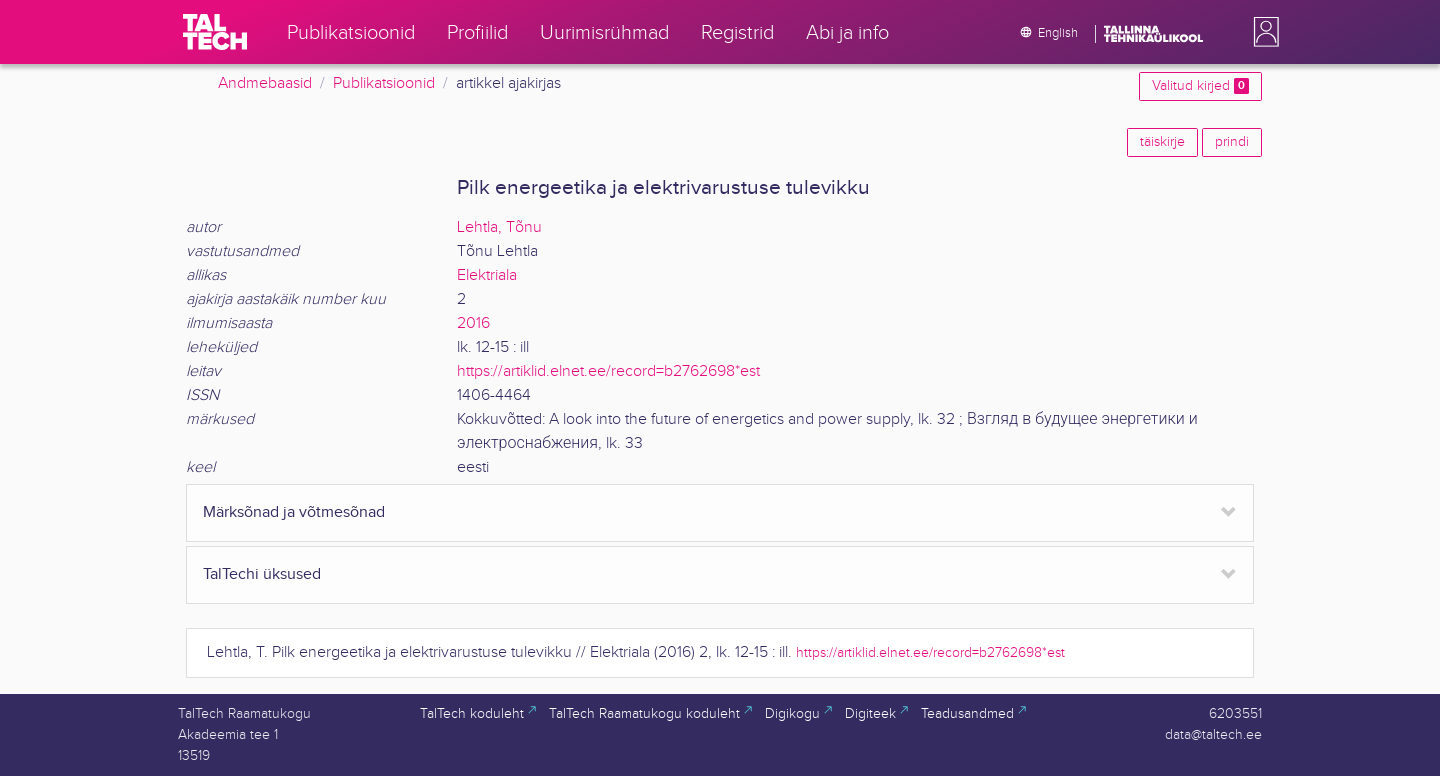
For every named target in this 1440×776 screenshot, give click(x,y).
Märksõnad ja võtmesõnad (294, 512)
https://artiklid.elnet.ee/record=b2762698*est (608, 371)
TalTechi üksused (262, 574)
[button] (1262, 32)
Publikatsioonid (384, 83)
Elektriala (487, 275)
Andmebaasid (265, 83)
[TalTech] (215, 32)
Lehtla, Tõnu (499, 227)
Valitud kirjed (1200, 86)
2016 (473, 323)
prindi (1232, 142)
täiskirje (1162, 142)
